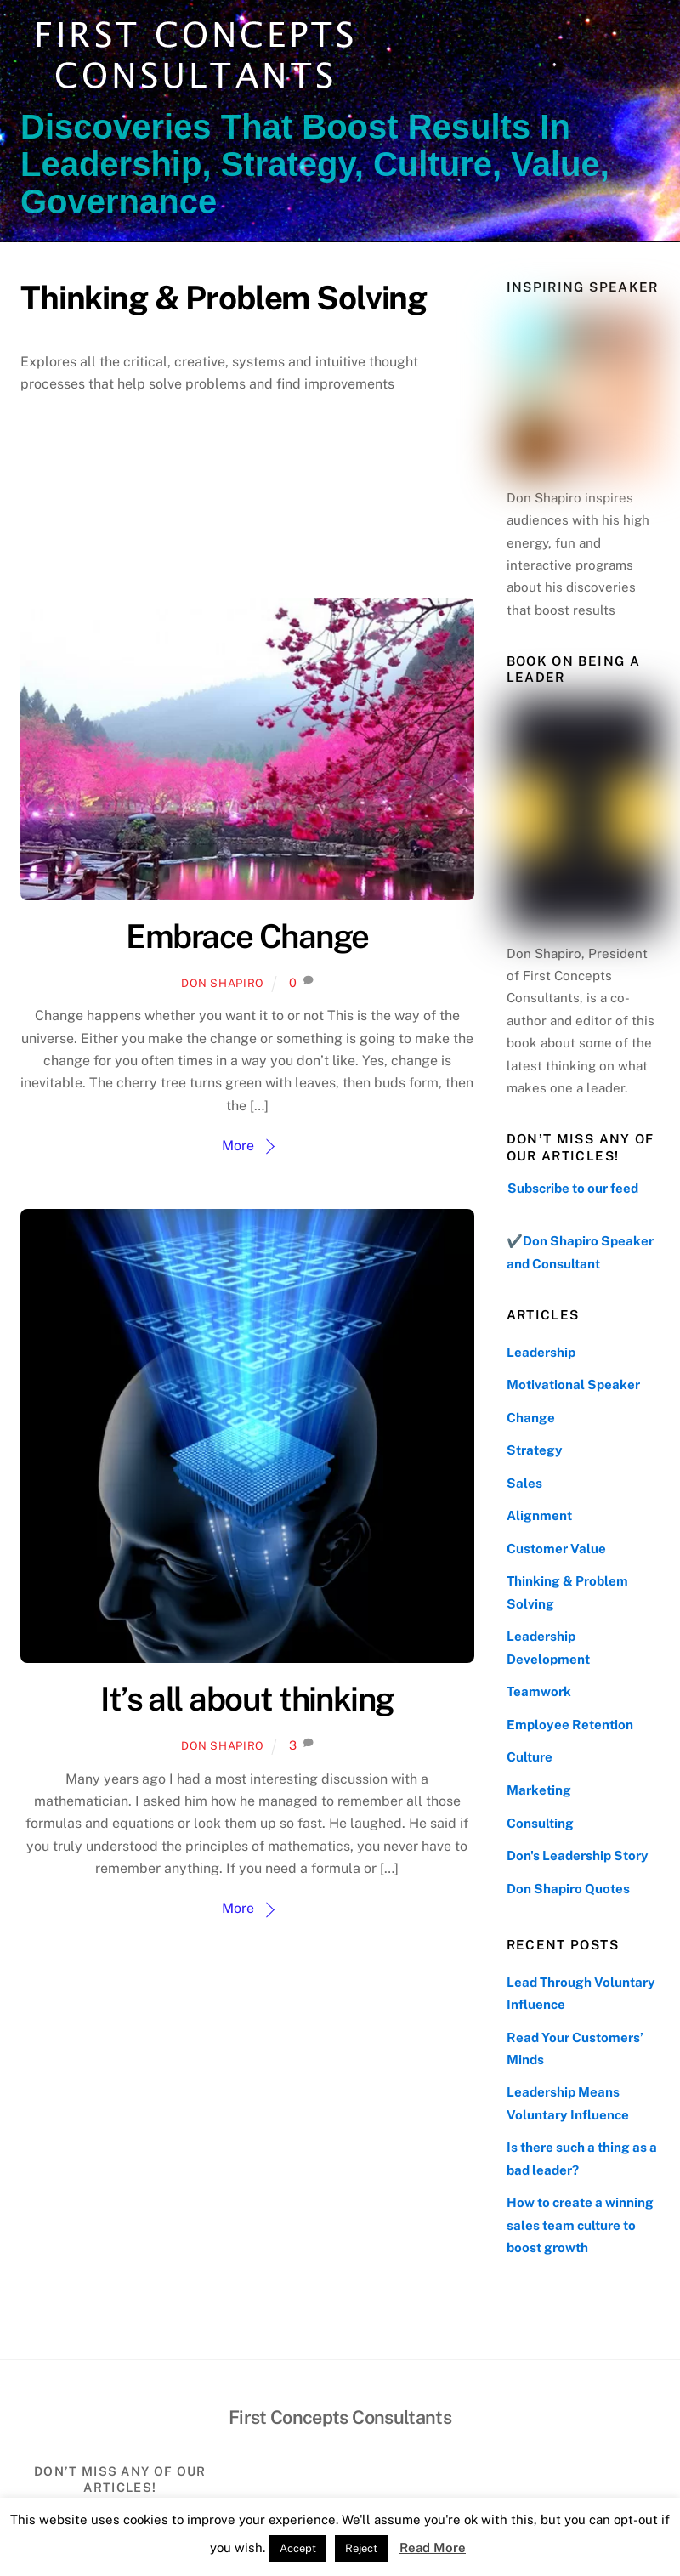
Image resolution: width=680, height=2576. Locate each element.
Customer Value (556, 1548)
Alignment (539, 1515)
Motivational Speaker (573, 1384)
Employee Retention (570, 1724)
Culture (529, 1757)
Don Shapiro (222, 983)
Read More (433, 2547)
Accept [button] (298, 2548)
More (238, 1146)
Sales (524, 1483)
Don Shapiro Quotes (568, 1888)
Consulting (540, 1823)
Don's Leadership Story (578, 1855)
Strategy (535, 1450)
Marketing (539, 1790)
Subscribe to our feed (572, 1188)
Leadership (541, 1352)
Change (531, 1417)
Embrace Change (247, 936)
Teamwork (539, 1691)
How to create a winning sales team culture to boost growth (580, 2225)
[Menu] (636, 23)
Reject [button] (361, 2548)
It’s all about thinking (247, 1699)
